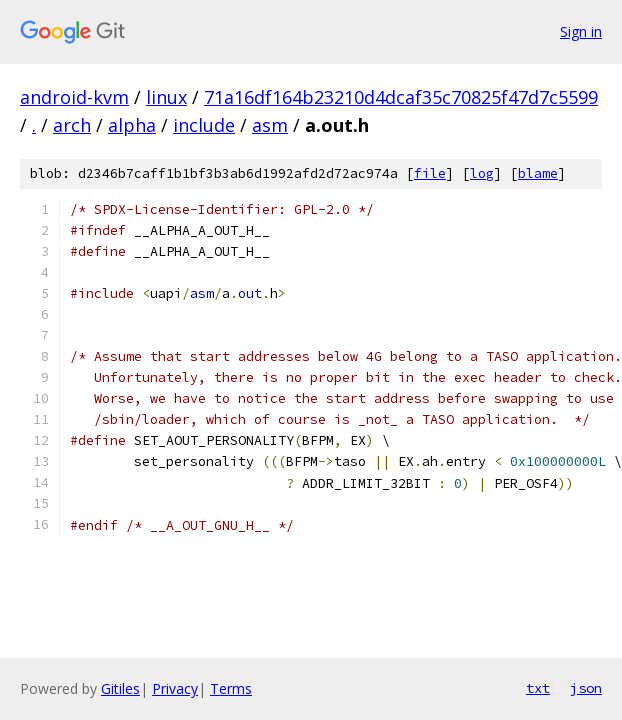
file (430, 173)
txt (538, 688)
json (586, 688)
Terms (231, 688)
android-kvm (74, 97)
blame (538, 173)
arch (72, 125)
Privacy (175, 688)
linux (166, 97)
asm (270, 125)
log (482, 173)
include (204, 125)
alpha (132, 125)
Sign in (581, 31)
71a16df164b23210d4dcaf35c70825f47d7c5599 (401, 97)
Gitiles (120, 688)
